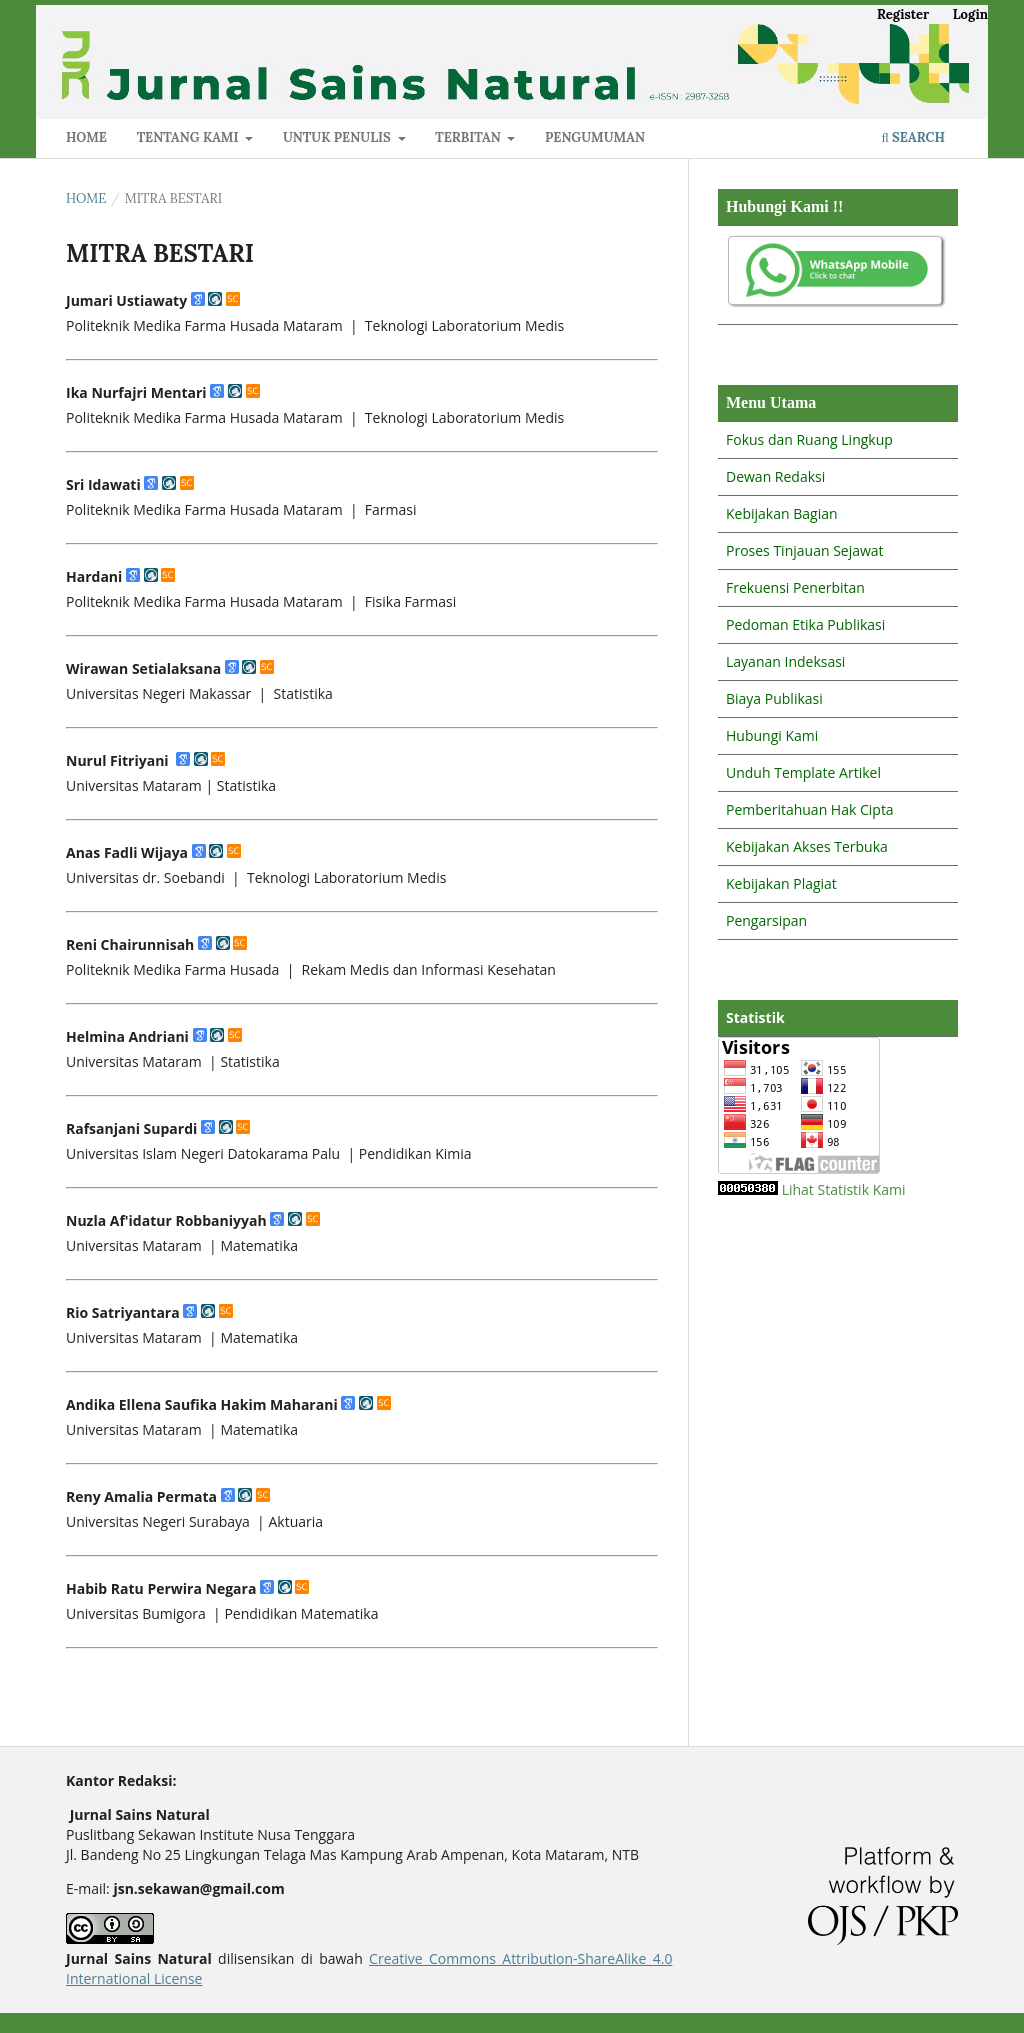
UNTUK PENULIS (338, 137)
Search (913, 137)
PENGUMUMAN (595, 137)
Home (86, 198)
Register (903, 14)
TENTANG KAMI (189, 137)
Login (970, 14)
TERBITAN (469, 137)
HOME (86, 137)
